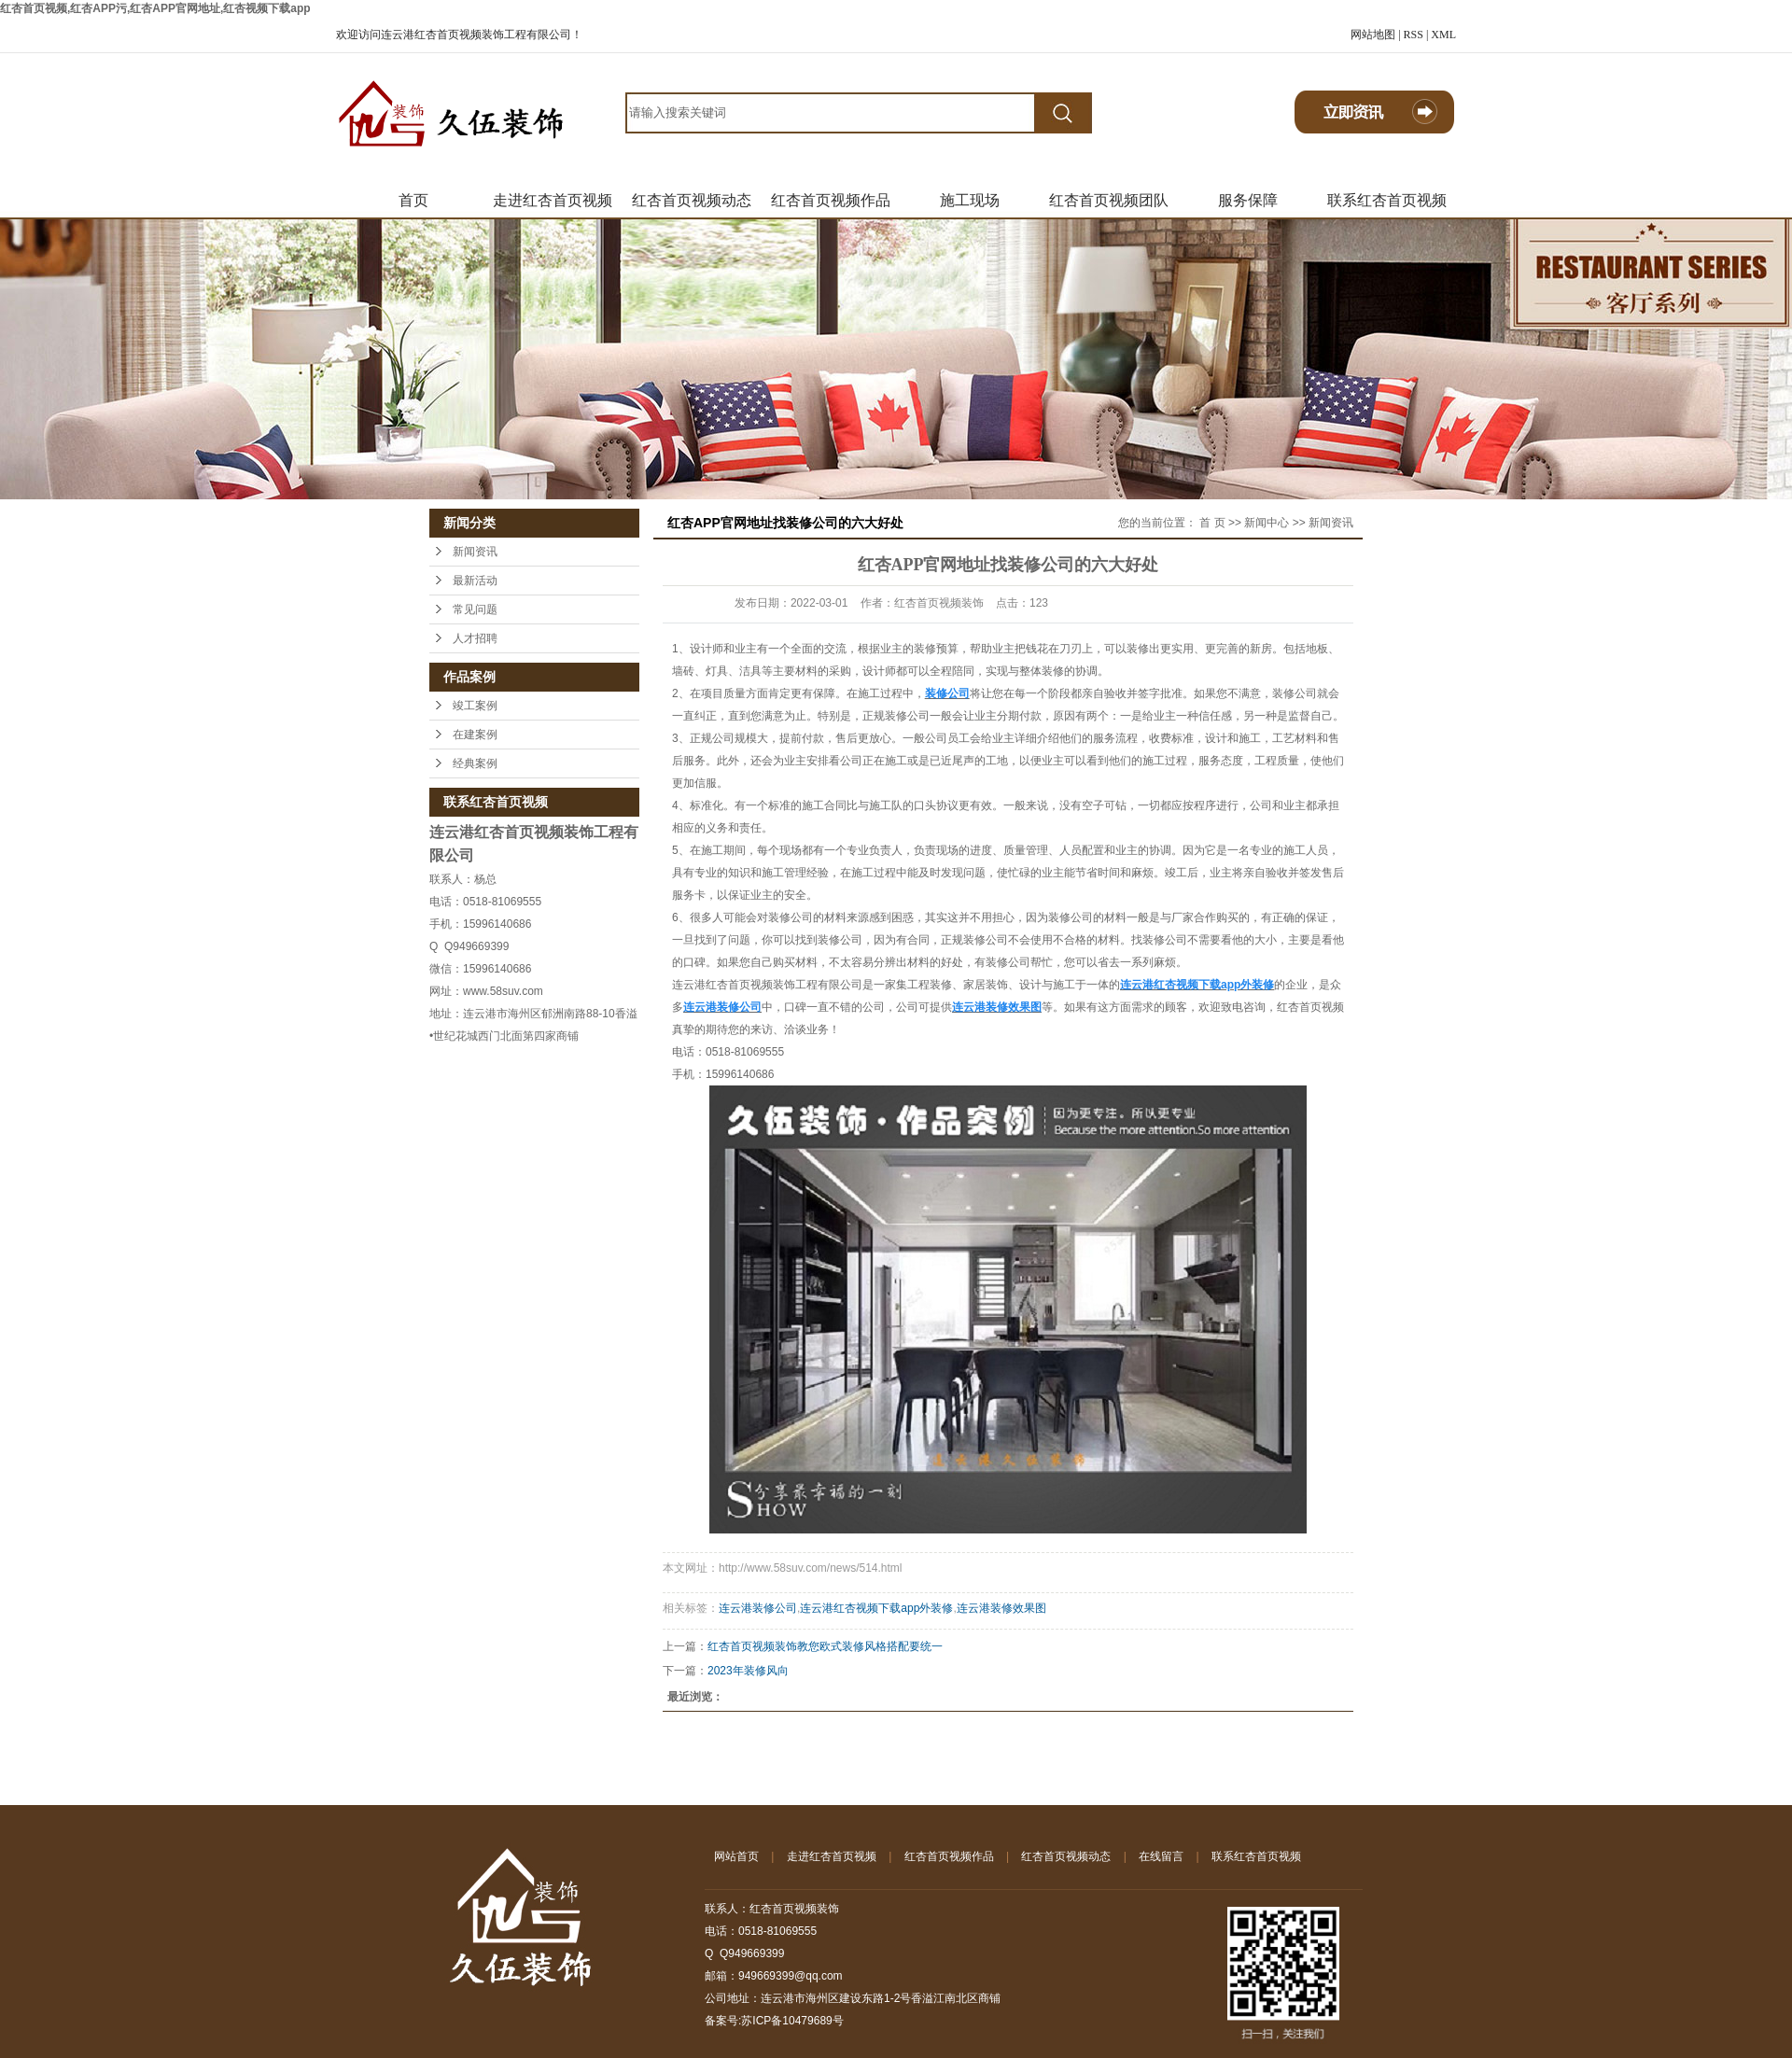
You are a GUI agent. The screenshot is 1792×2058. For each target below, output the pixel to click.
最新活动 (475, 580)
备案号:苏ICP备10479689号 (774, 2020)
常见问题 (475, 609)
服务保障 (1248, 200)
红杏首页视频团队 (1109, 200)
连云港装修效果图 (1001, 1608)
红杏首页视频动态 (691, 200)
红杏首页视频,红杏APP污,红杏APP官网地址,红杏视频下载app (155, 8)
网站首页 (736, 1856)
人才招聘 (475, 638)
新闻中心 (1266, 522)
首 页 (1212, 522)
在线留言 (1161, 1856)
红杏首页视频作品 (830, 200)
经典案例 (475, 763)
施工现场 (970, 200)
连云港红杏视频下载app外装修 (876, 1608)
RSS (1413, 34)
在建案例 (475, 734)
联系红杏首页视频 (1387, 200)
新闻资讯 (475, 551)
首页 (413, 200)
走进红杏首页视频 (552, 200)
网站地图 (1373, 34)
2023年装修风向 (748, 1670)
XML (1443, 34)
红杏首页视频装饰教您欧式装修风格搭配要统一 (825, 1646)
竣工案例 (475, 705)
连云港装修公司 (758, 1608)
